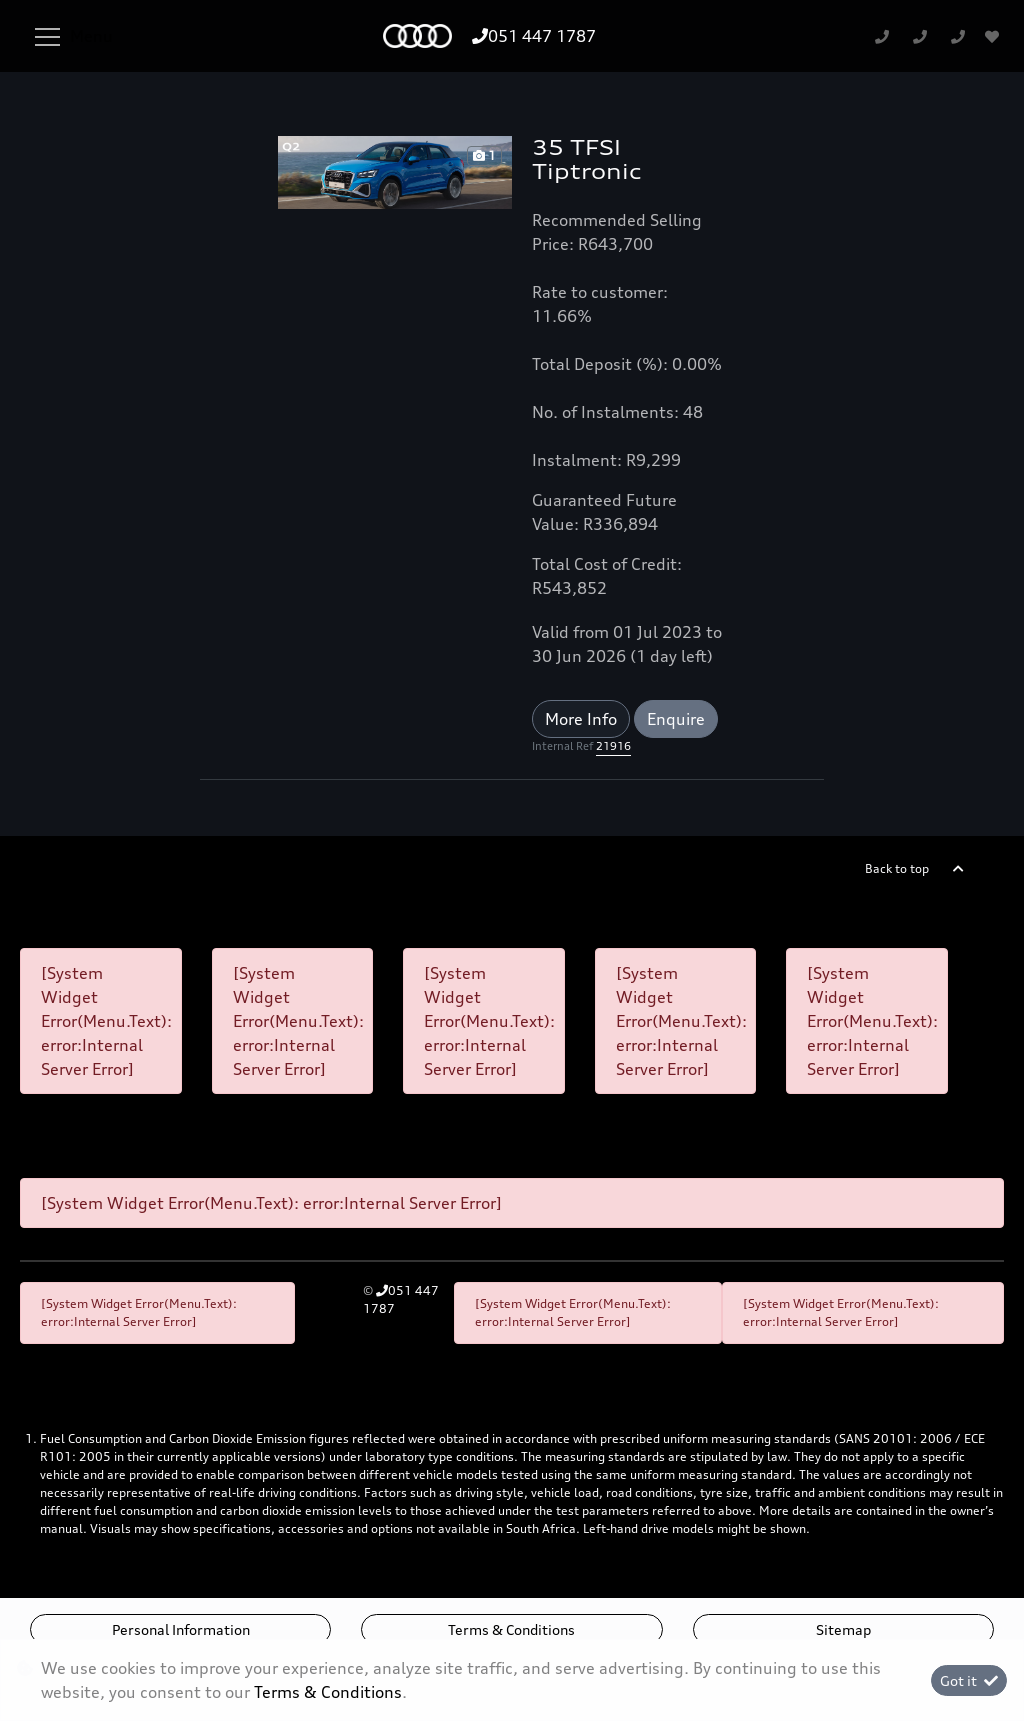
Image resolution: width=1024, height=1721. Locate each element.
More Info (581, 719)
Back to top (897, 868)
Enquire (676, 719)
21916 (613, 746)
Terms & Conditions (511, 1629)
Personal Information (181, 1629)
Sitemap (843, 1629)
